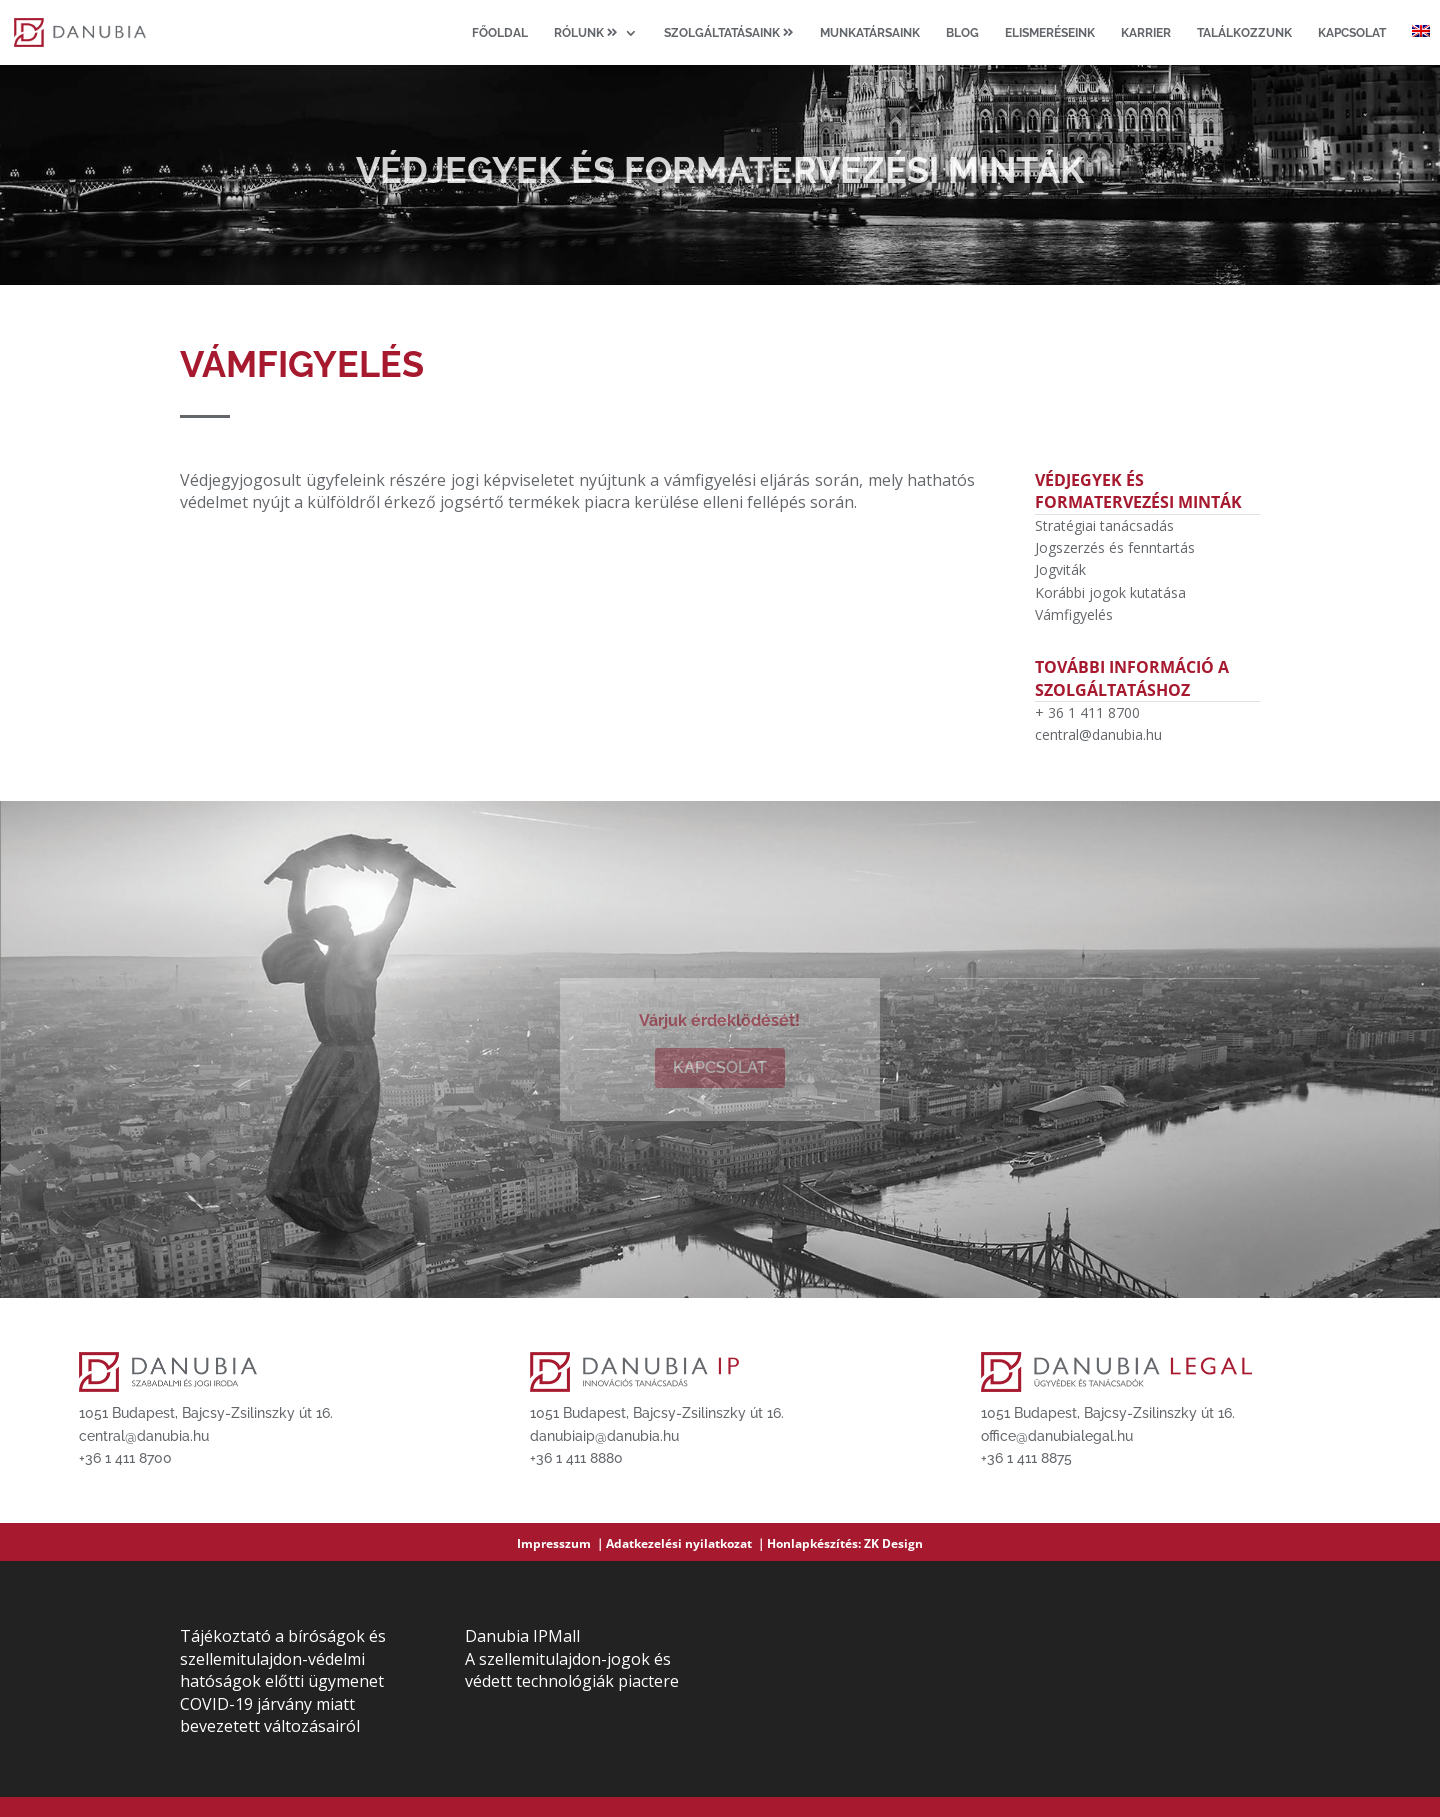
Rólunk (586, 33)
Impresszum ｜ (561, 1543)
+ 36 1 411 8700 (1087, 712)
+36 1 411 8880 (576, 1458)
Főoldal (500, 33)
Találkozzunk (1244, 33)
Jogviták (1060, 569)
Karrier (1146, 33)
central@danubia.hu (1098, 734)
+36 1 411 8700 (125, 1458)
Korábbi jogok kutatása (1110, 592)
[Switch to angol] (1421, 45)
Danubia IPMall (522, 1636)
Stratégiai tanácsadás (1104, 525)
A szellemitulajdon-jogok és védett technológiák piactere (572, 1670)
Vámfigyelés (1074, 614)
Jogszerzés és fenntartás (1115, 547)
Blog (962, 33)
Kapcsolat (1352, 33)
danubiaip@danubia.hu (604, 1436)
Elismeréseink (1050, 33)
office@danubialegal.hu (1057, 1436)
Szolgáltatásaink (729, 33)
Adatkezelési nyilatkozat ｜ (686, 1543)
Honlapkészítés (812, 1543)
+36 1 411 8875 (1026, 1458)
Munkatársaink (870, 33)
